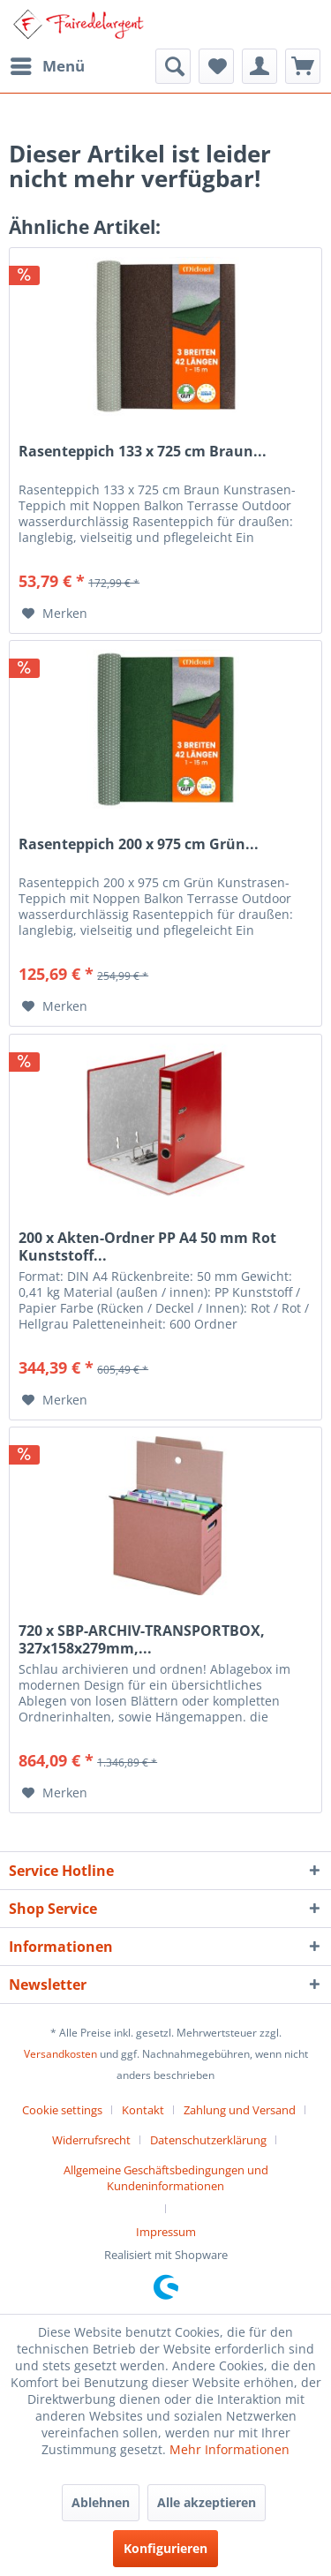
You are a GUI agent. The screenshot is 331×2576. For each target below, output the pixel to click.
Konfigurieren (165, 2548)
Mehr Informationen (229, 2449)
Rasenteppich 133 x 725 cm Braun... (143, 451)
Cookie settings (62, 2110)
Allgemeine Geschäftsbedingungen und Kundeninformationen (166, 2178)
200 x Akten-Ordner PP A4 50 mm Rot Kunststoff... (147, 1246)
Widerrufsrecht (91, 2140)
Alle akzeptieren (206, 2502)
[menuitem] (47, 66)
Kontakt (143, 2110)
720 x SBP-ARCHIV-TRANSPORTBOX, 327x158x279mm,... (142, 1639)
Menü (48, 64)
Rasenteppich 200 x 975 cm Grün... (139, 844)
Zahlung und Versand (240, 2110)
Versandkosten (60, 2053)
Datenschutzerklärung (208, 2140)
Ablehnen (100, 2502)
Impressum (166, 2232)
